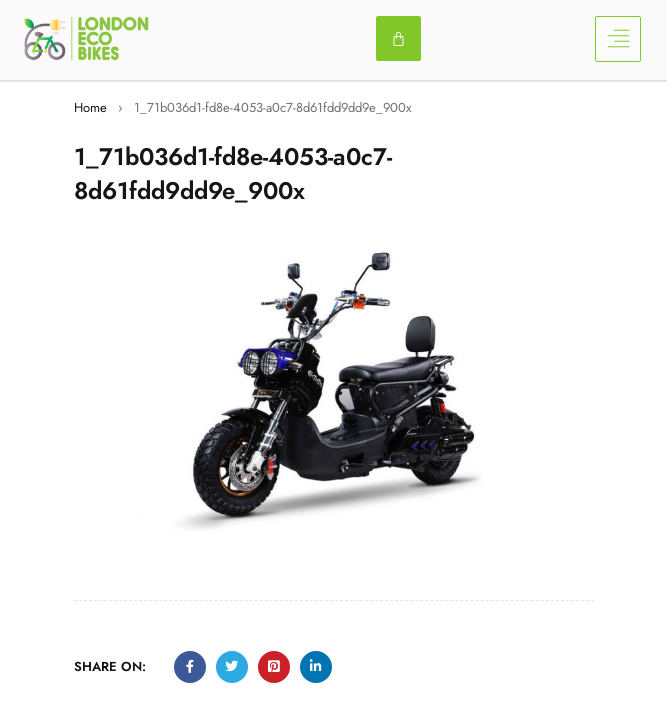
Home (90, 107)
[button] (618, 39)
